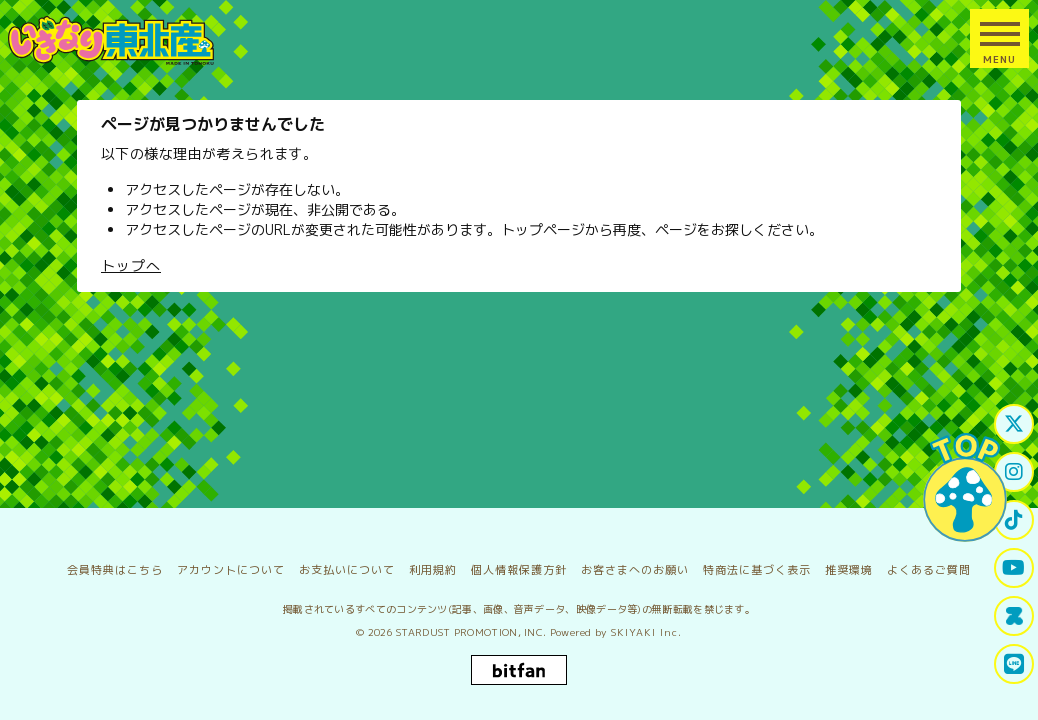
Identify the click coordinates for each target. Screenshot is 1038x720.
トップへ (131, 265)
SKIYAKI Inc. (646, 632)
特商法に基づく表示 (757, 570)
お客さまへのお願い (635, 570)
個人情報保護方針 (519, 570)
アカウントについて (231, 570)
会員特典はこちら (115, 570)
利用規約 (433, 570)
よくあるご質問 (929, 570)
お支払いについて (347, 570)
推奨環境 (849, 570)
